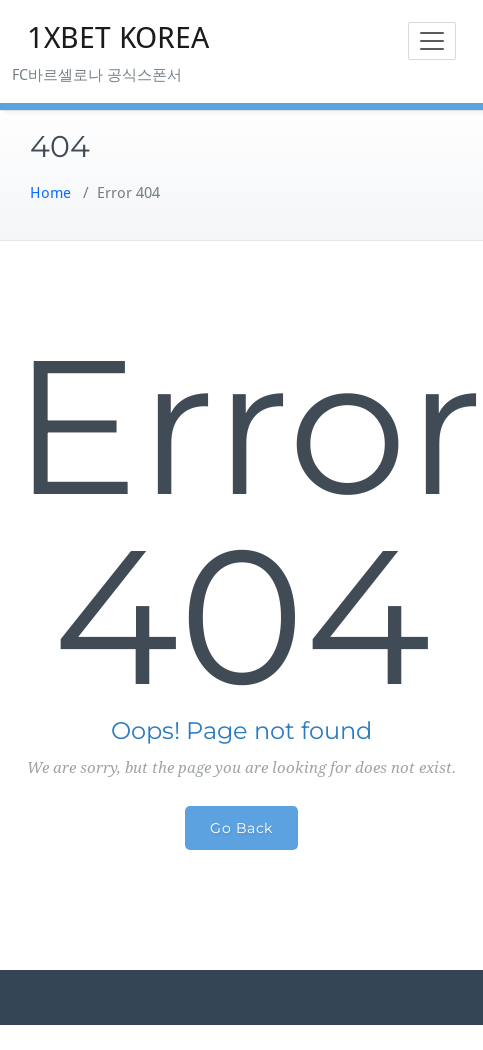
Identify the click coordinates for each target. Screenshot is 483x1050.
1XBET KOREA (118, 37)
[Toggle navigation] (432, 41)
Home (50, 193)
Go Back (241, 828)
